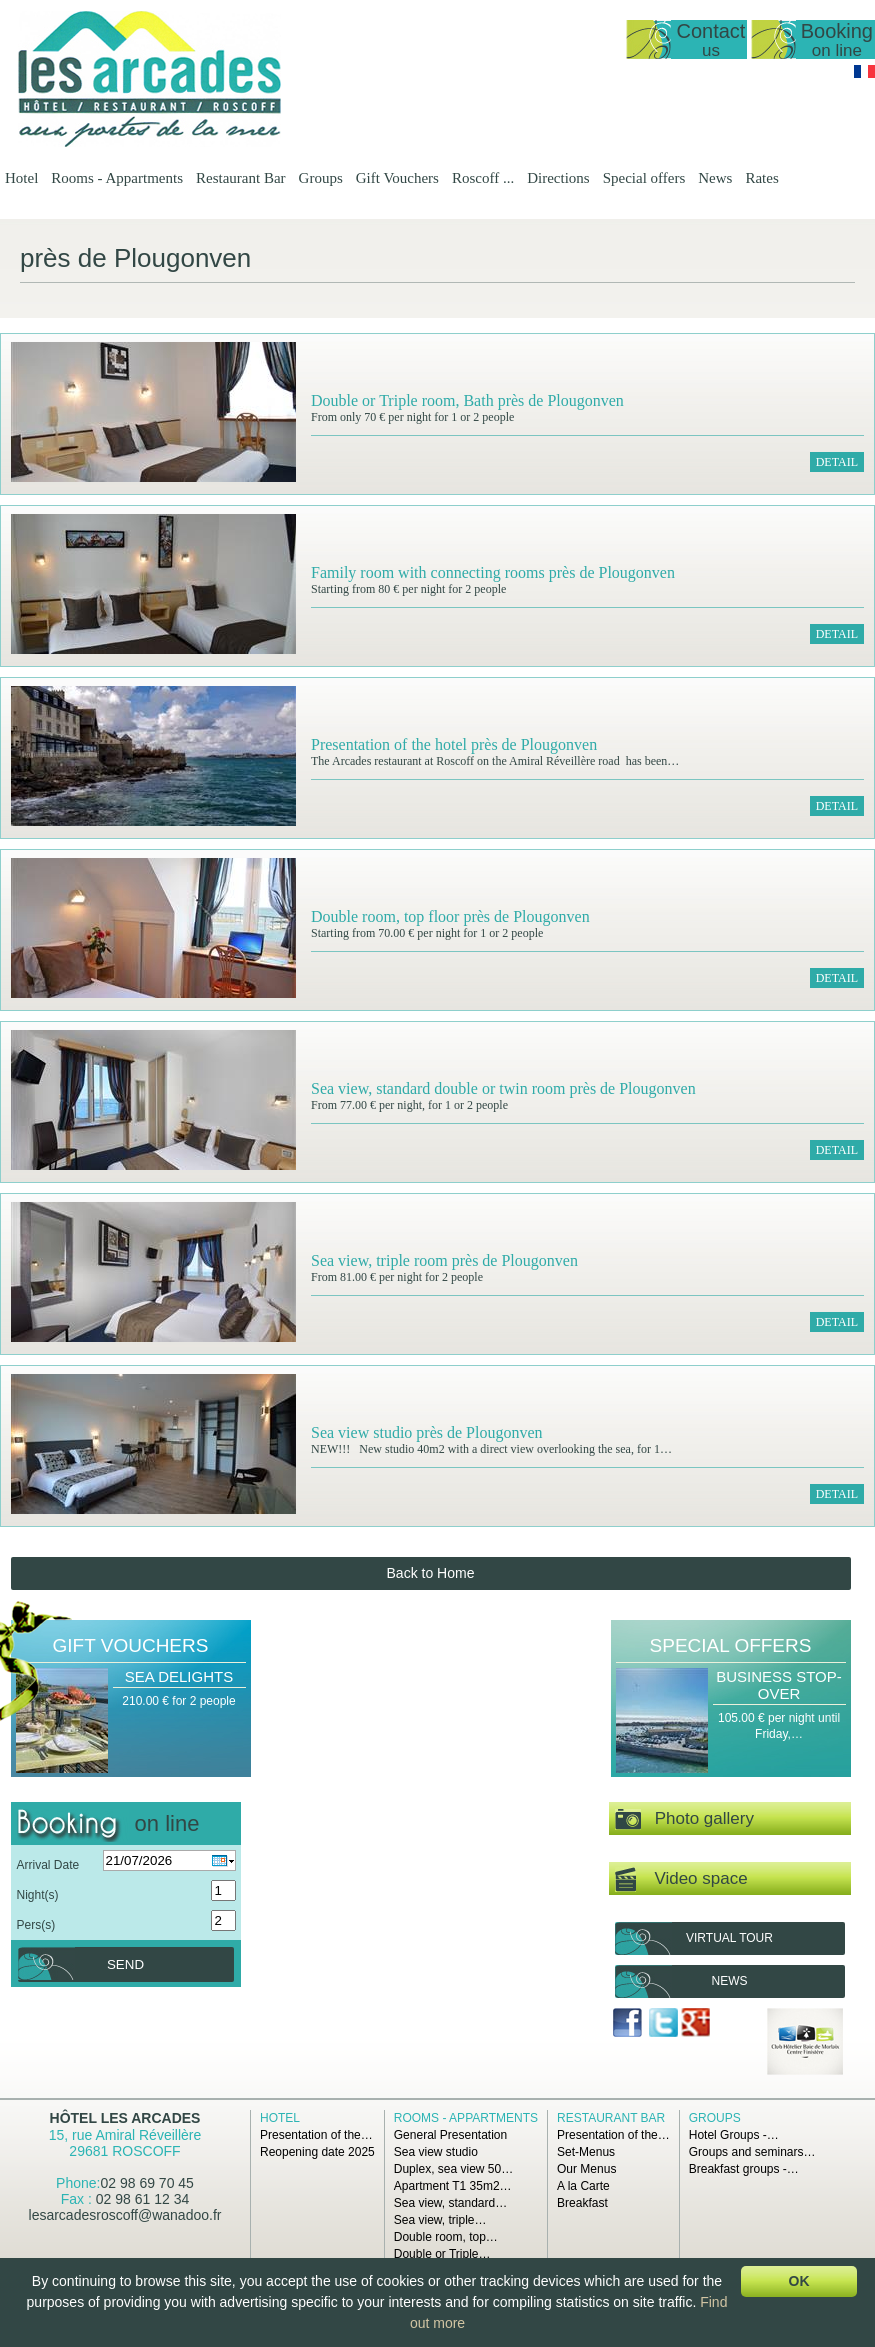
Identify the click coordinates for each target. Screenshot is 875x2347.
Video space (681, 1879)
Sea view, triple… (440, 2220)
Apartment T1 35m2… (453, 2186)
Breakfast (582, 2203)
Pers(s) (36, 1925)
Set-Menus (586, 2152)
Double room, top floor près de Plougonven (450, 916)
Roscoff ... (483, 178)
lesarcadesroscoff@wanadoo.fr (125, 2215)
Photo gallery (684, 1819)
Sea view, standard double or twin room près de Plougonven (503, 1088)
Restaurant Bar (241, 178)
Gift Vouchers (397, 178)
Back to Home (431, 1573)
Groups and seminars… (752, 2152)
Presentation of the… (316, 2135)
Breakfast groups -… (744, 2169)
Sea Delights (179, 1676)
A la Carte (583, 2186)
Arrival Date (48, 1865)
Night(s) (38, 1895)
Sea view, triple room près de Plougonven (444, 1260)
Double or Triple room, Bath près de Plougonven (467, 400)
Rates (761, 178)
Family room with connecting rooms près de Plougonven (493, 572)
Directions (558, 178)
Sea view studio (436, 2152)
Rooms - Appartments (117, 178)
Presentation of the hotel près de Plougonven (454, 744)
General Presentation (450, 2135)
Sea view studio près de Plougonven (427, 1432)
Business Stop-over (779, 1685)
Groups (321, 178)
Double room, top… (446, 2237)
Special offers (644, 178)
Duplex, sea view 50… (453, 2169)
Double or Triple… (442, 2254)
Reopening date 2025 (317, 2152)
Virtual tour (729, 1938)
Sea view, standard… (450, 2203)
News (715, 178)
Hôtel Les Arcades (125, 2118)
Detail (837, 462)
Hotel (21, 178)
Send (125, 1964)
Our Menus (586, 2169)
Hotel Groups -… (734, 2135)
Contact (710, 39)
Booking (837, 39)
